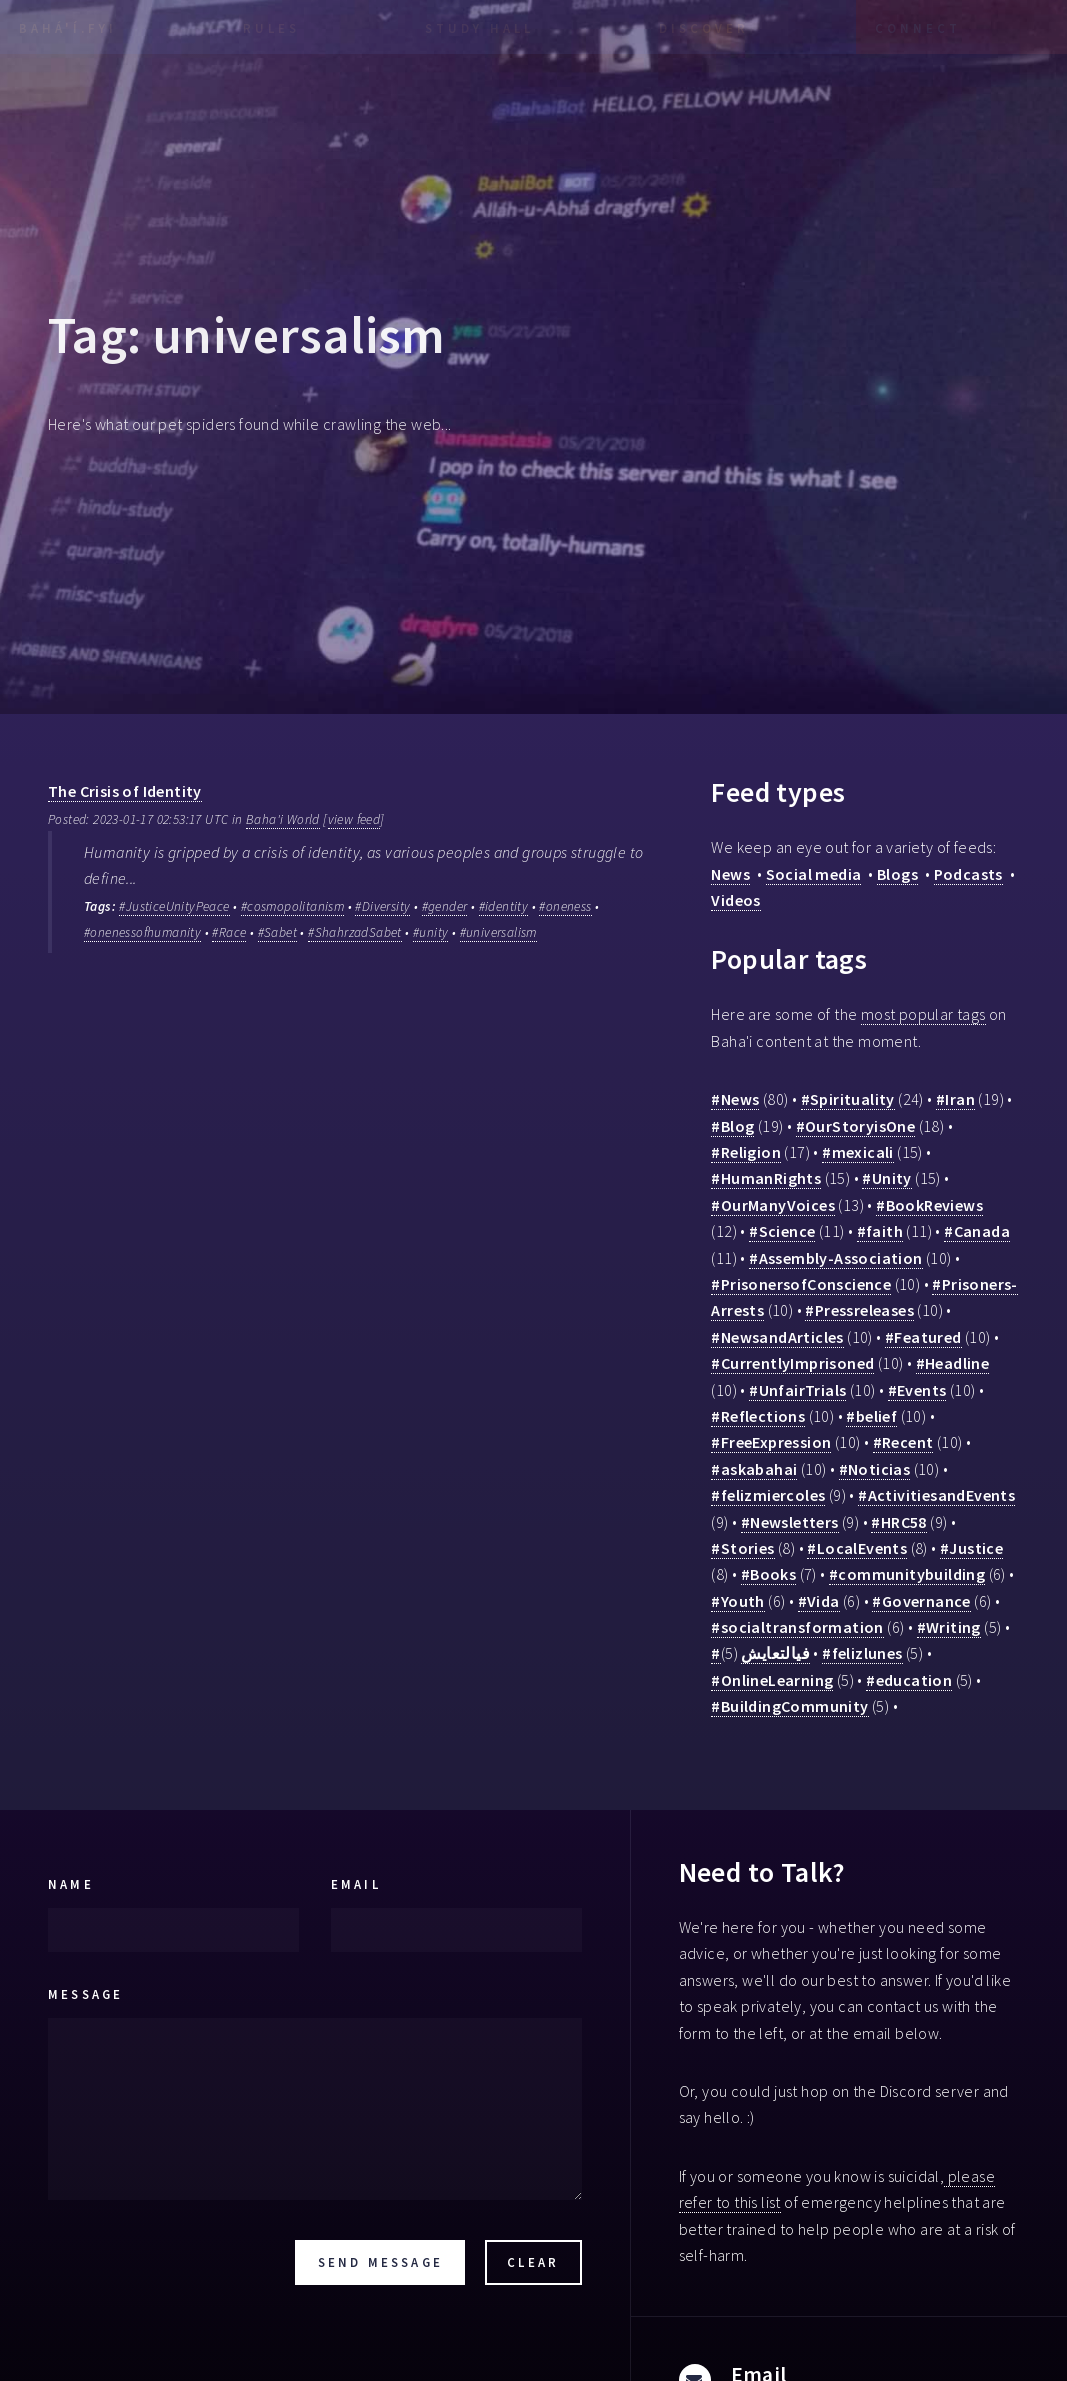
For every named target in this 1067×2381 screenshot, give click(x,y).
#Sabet (277, 932)
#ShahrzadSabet (355, 932)
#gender (445, 906)
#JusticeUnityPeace (174, 906)
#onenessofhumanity (142, 932)
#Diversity (382, 906)
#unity (430, 932)
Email (356, 1884)
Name (71, 1884)
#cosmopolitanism (292, 906)
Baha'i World (283, 819)
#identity (504, 906)
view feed (354, 819)
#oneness (565, 906)
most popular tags (923, 1014)
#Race (229, 932)
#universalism (498, 932)
